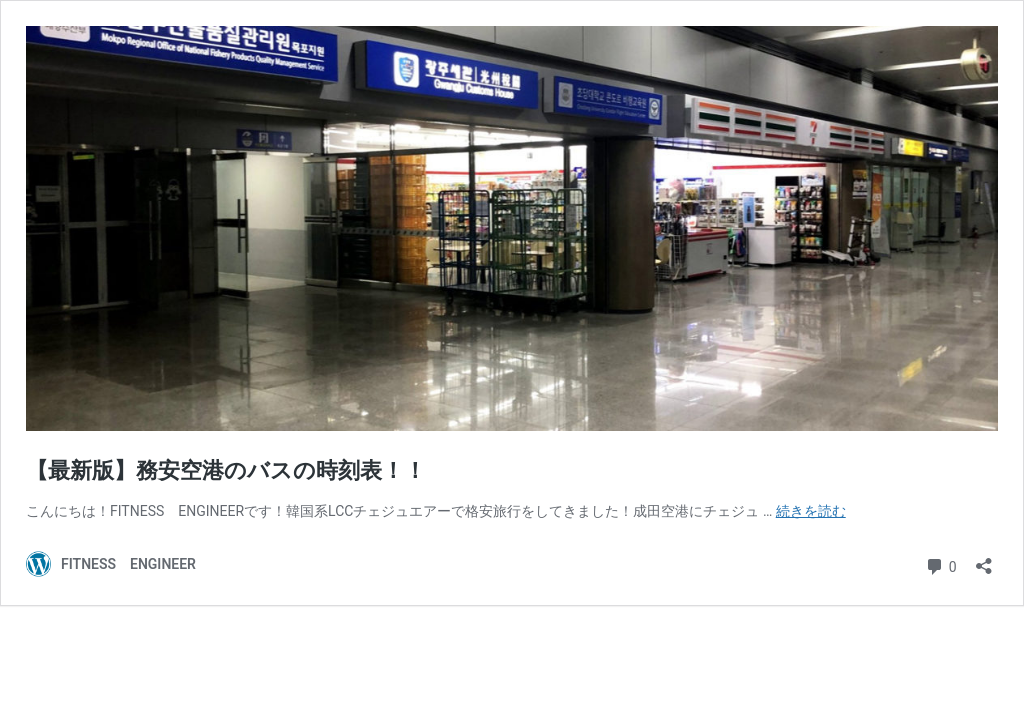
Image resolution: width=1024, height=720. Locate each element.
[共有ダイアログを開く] (984, 559)
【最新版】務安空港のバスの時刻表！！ (226, 470)
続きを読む (811, 511)
